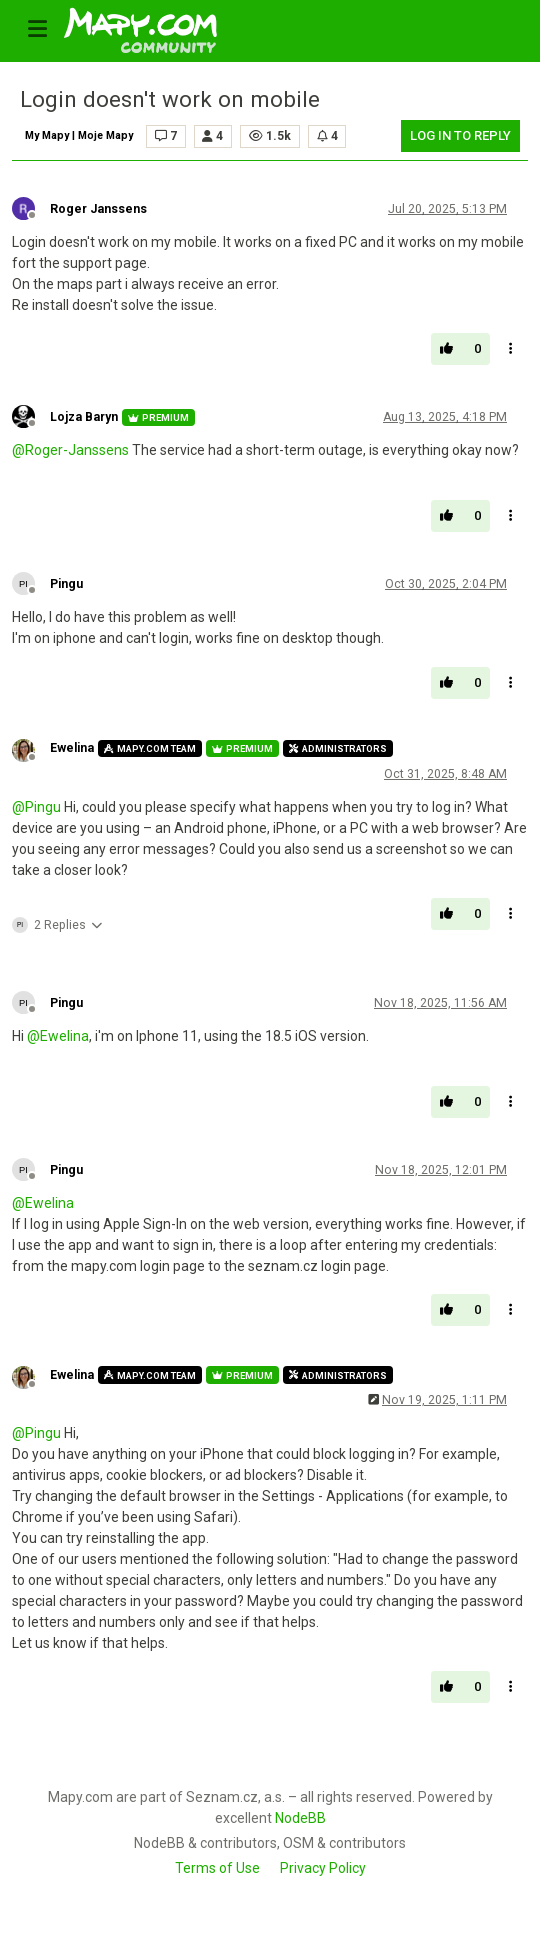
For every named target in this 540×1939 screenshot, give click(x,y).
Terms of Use (217, 1868)
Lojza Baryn (84, 417)
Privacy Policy (323, 1868)
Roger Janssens (98, 209)
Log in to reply (460, 135)
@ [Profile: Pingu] (36, 807)
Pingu (66, 584)
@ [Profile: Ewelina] (58, 1036)
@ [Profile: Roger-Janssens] (70, 450)
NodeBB (300, 1818)
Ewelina (72, 748)
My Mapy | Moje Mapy (79, 135)
